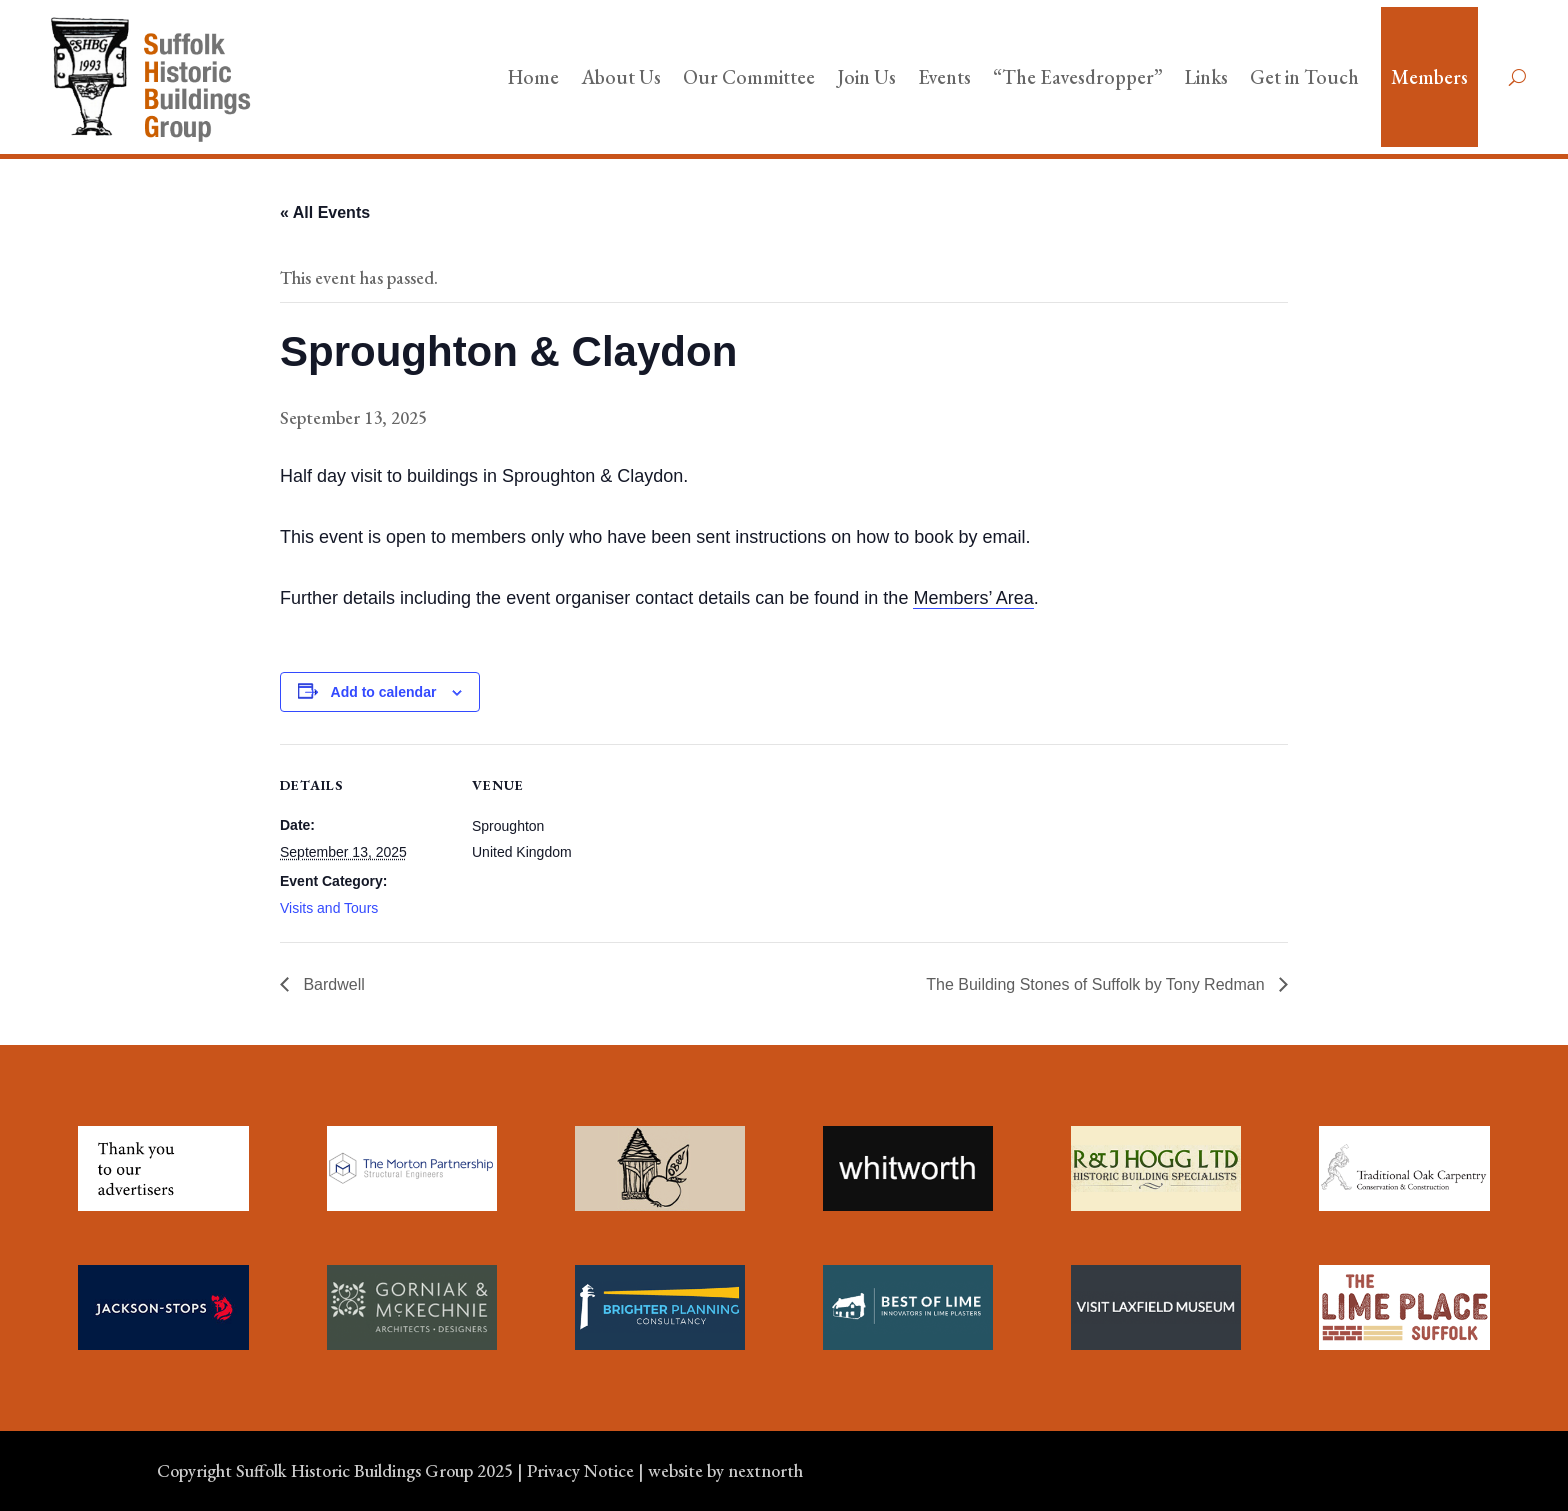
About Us (621, 77)
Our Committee (749, 77)
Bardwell (332, 984)
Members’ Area (973, 598)
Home (533, 77)
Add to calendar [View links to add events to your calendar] (384, 692)
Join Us (866, 77)
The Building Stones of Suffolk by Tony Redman (1097, 984)
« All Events (325, 212)
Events (944, 77)
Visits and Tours (329, 908)
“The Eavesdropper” (1078, 77)
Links (1206, 77)
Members (1429, 77)
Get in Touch (1304, 77)
